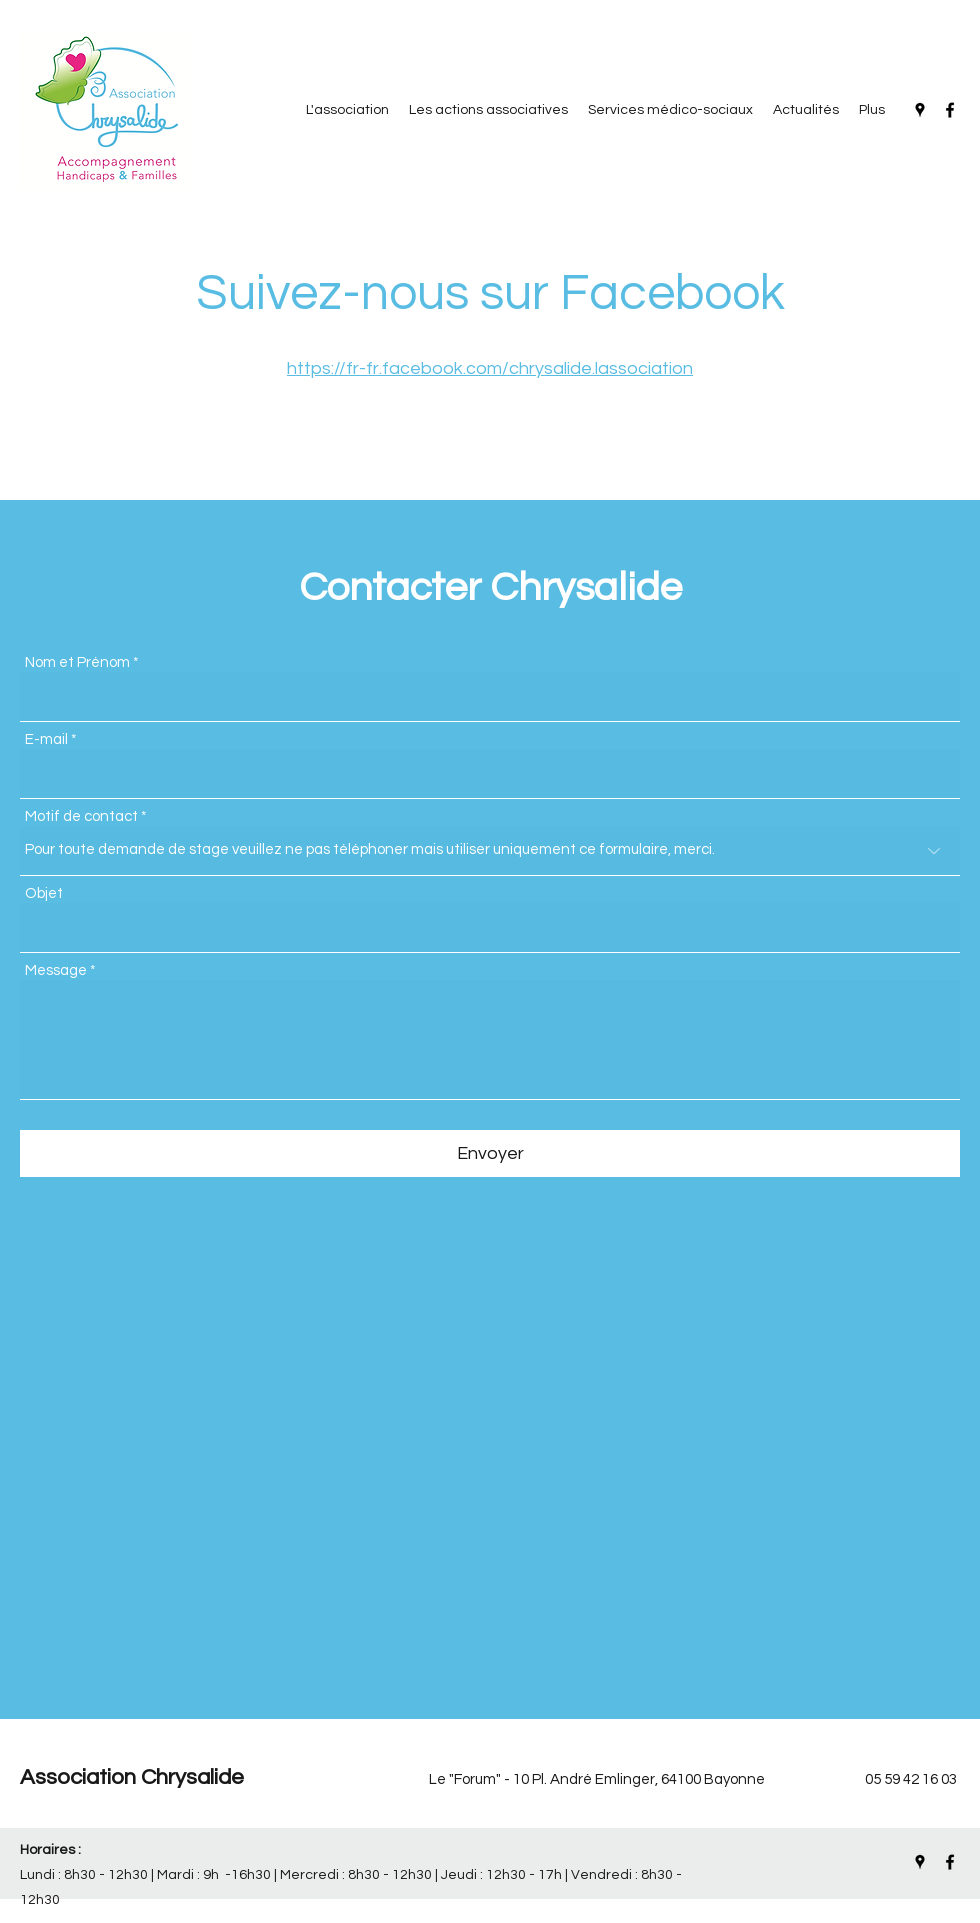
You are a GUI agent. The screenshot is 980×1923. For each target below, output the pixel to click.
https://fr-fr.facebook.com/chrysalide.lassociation (490, 368)
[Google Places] (920, 110)
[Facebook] (950, 110)
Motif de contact (81, 816)
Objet (44, 893)
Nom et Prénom (77, 662)
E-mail (46, 739)
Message (56, 970)
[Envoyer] (490, 1153)
